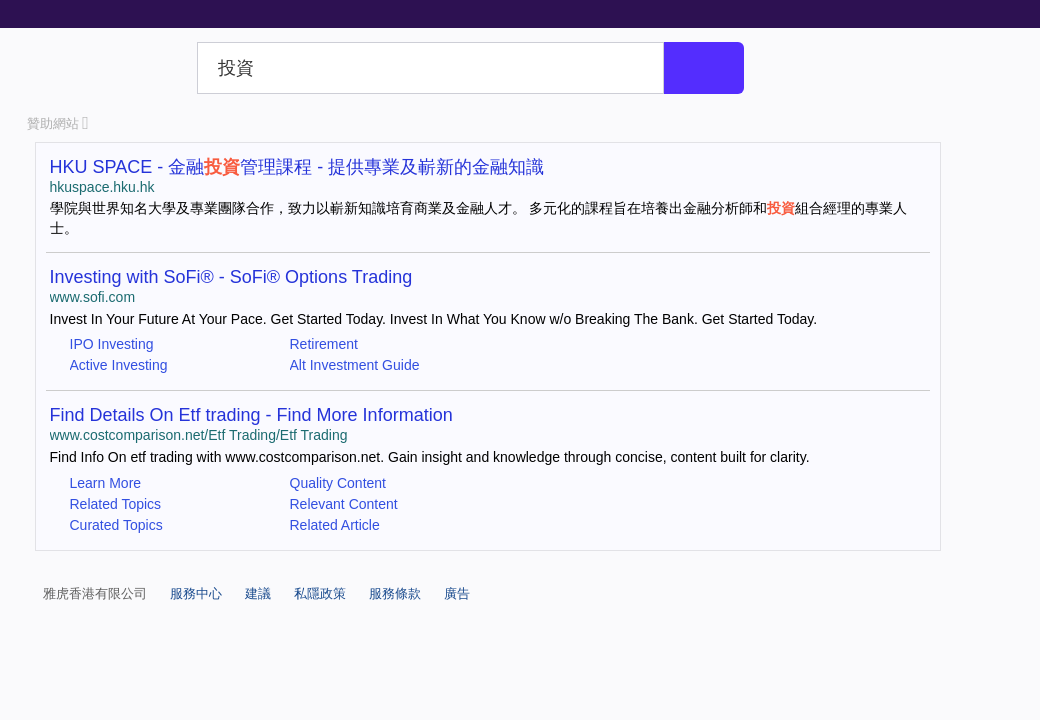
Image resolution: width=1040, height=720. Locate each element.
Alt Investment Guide (355, 365)
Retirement (324, 344)
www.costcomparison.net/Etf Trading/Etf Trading (199, 435)
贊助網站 (58, 123)
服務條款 (395, 593)
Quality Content (338, 483)
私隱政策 (320, 593)
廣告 (457, 593)
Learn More (106, 483)
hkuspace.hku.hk (102, 187)
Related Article (335, 525)
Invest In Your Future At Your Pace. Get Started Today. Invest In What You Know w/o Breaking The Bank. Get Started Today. (434, 319)
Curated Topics (116, 525)
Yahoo (108, 68)
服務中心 (196, 593)
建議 (258, 593)
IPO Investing (112, 344)
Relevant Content (344, 504)
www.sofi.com (93, 297)
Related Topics (116, 504)
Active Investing (119, 365)
